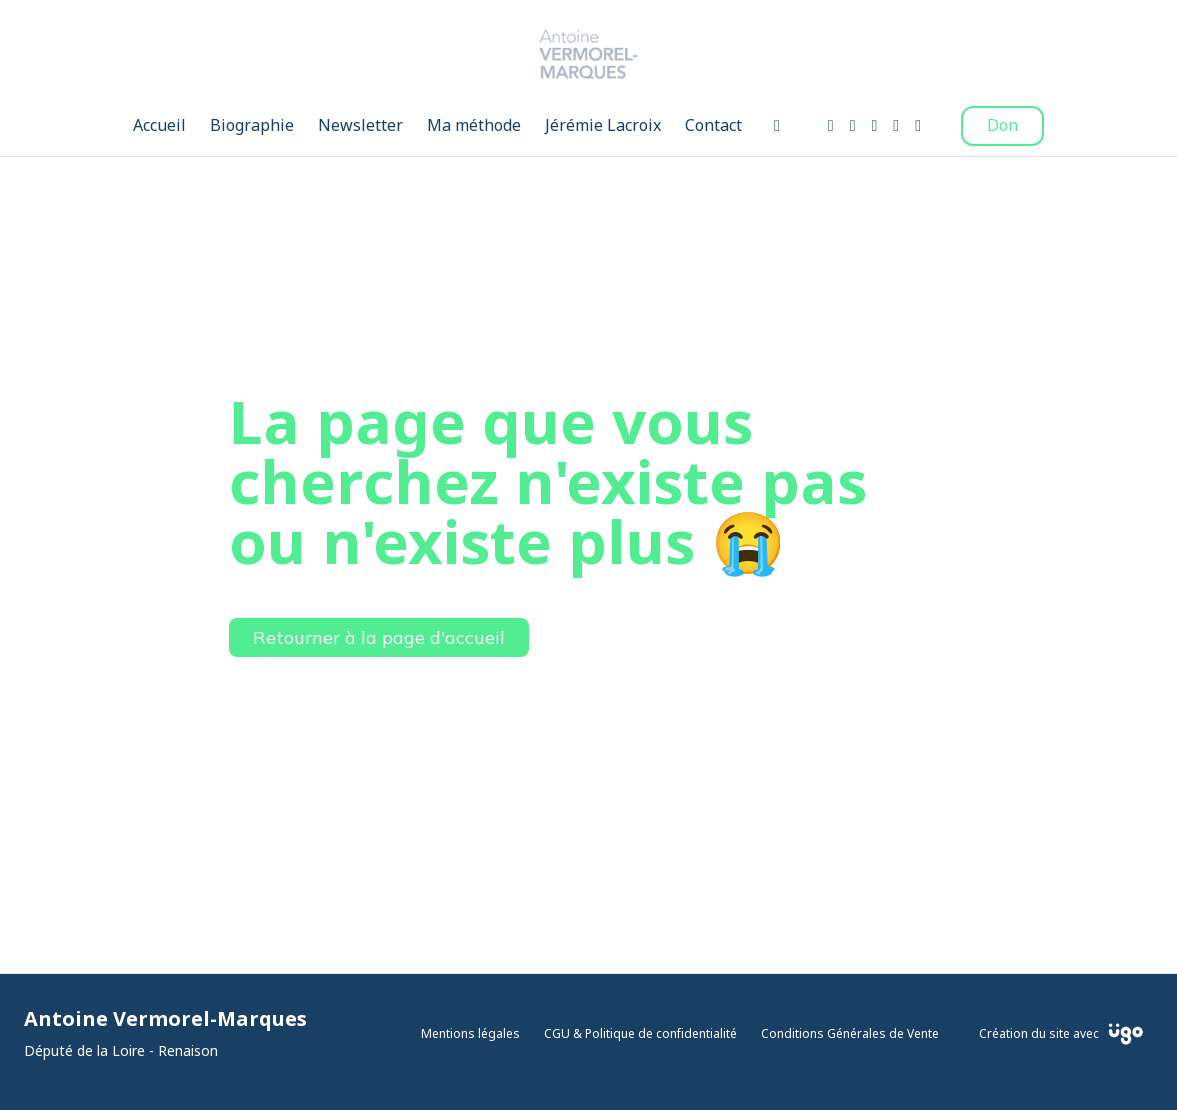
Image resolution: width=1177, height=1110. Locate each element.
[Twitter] (896, 126)
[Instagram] (853, 126)
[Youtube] (875, 126)
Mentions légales (470, 1034)
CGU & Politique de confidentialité (640, 1034)
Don (1002, 126)
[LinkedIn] (918, 126)
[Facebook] (831, 126)
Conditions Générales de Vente (850, 1034)
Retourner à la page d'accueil (379, 637)
